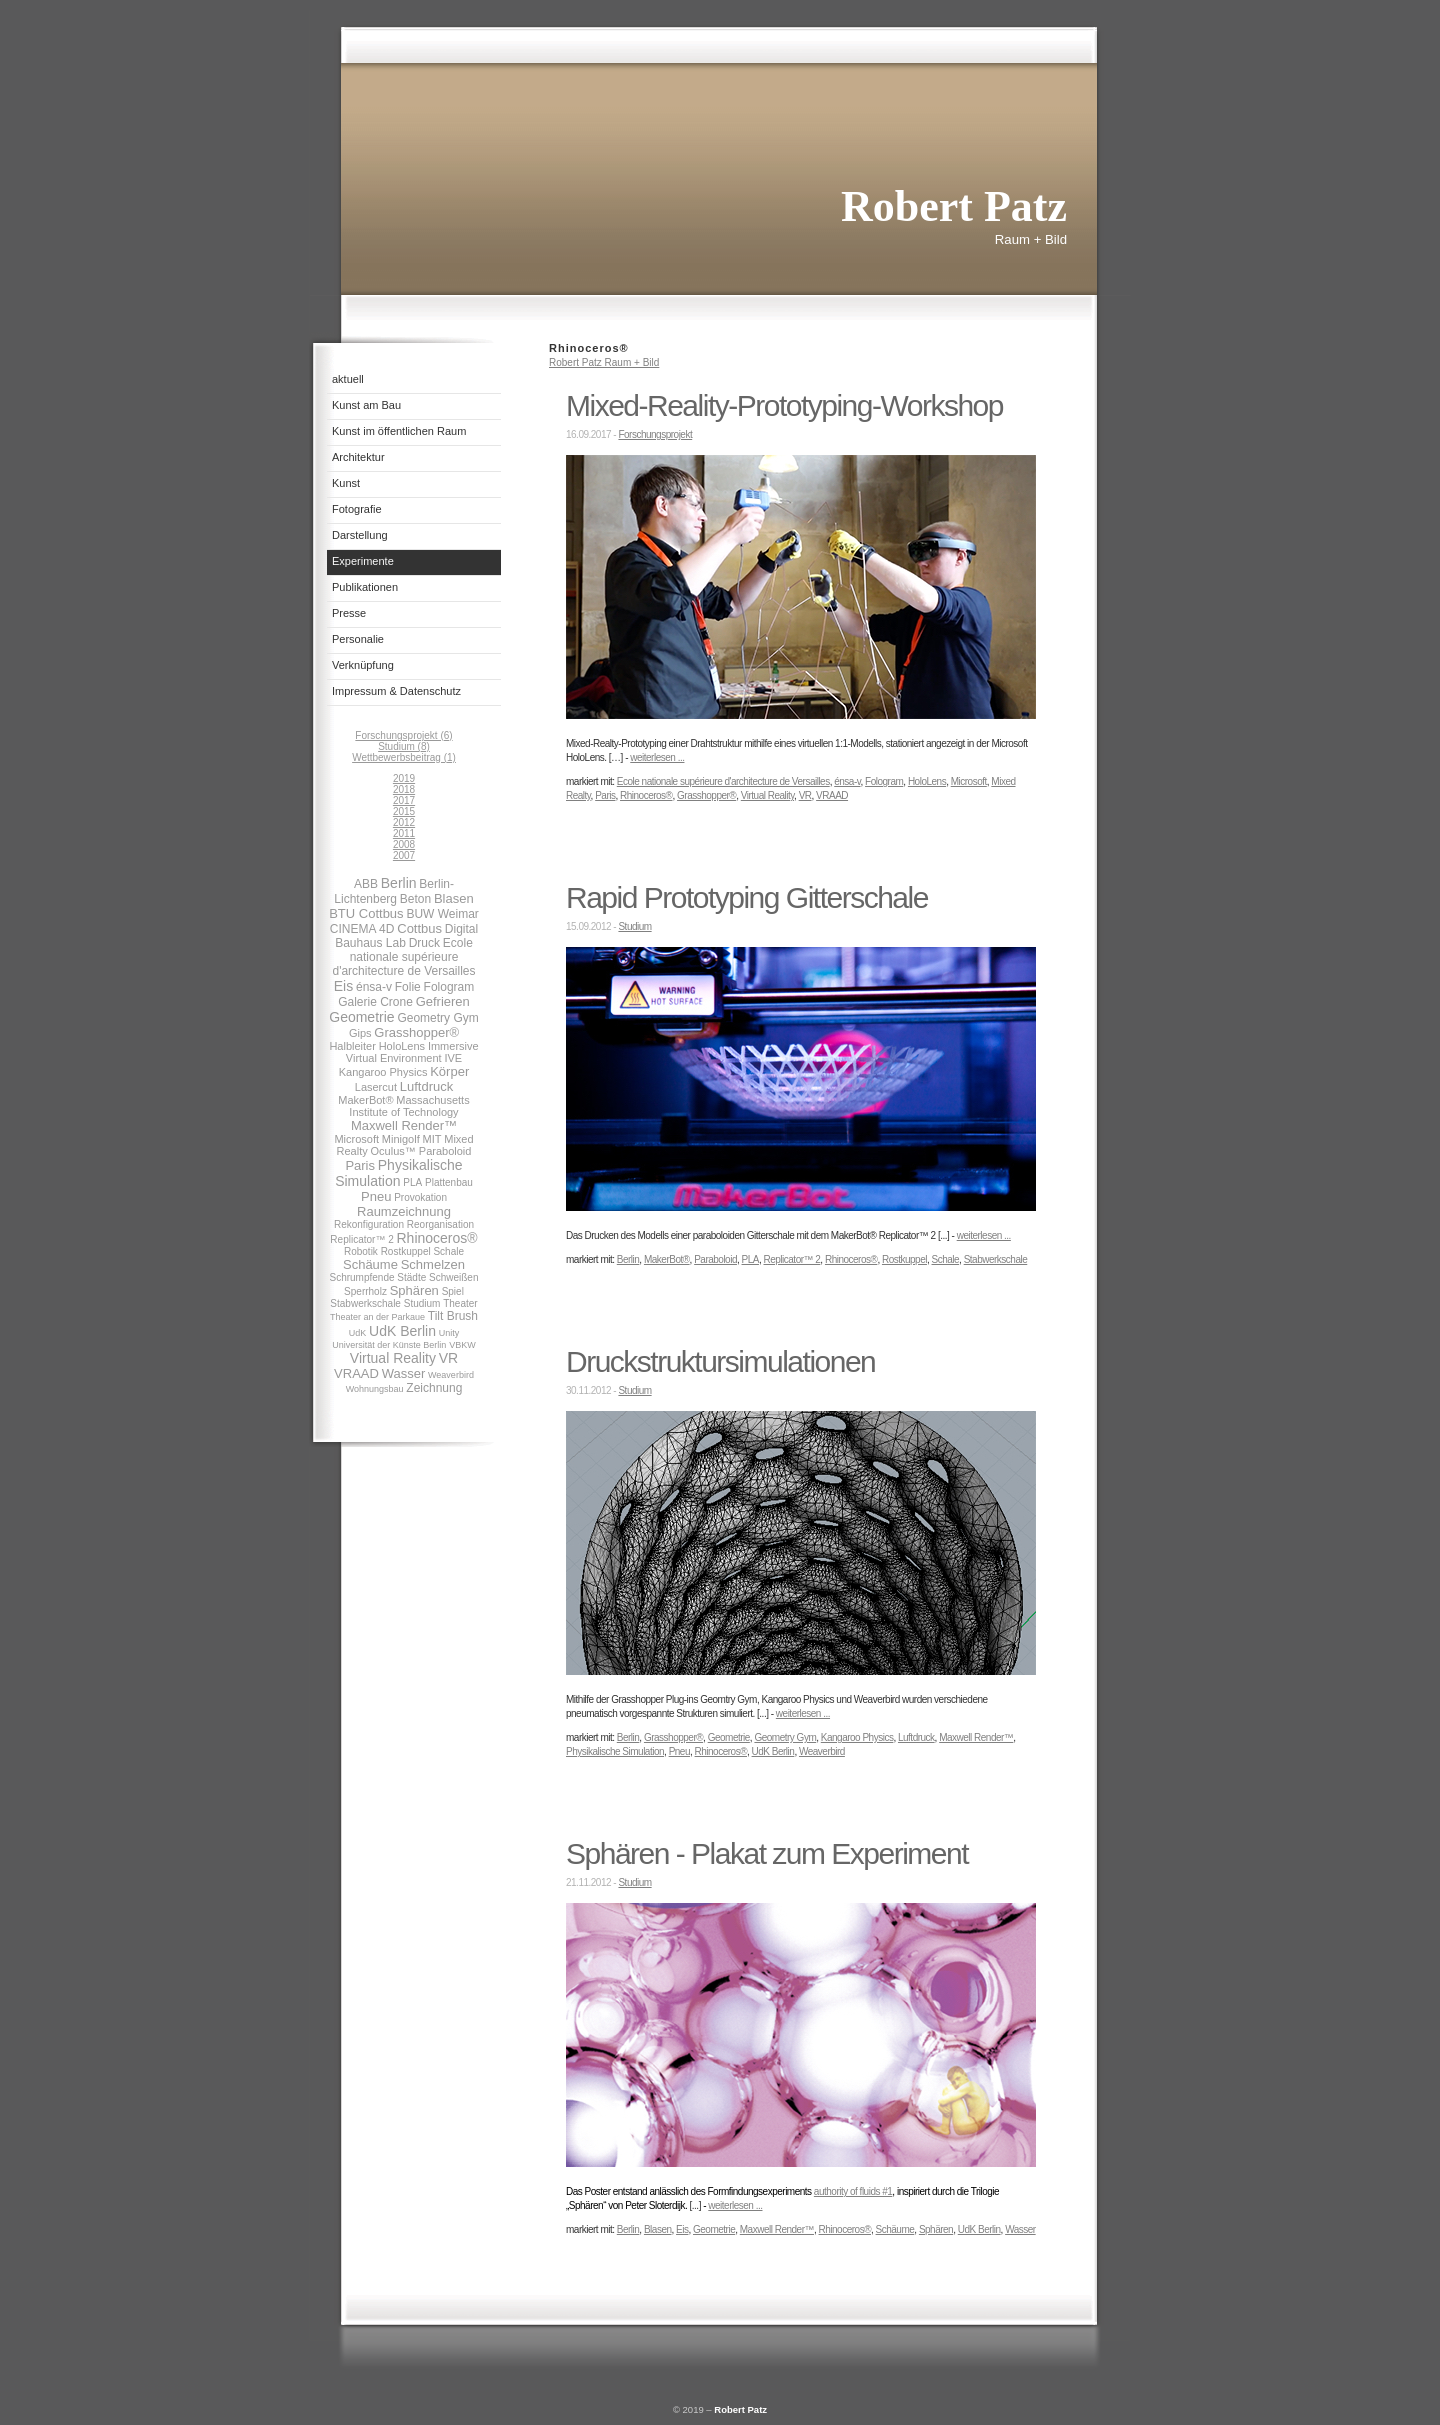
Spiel (453, 1291)
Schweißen (453, 1277)
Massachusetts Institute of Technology (409, 1106)
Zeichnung (434, 1388)
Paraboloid (445, 1151)
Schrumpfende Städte (378, 1277)
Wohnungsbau (375, 1389)
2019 (404, 778)
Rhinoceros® (437, 1238)
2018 (404, 789)
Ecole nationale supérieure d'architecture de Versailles (403, 957)
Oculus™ (395, 1151)
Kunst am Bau (366, 405)
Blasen (454, 898)
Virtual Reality (393, 1358)
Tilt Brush (453, 1316)
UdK (358, 1333)
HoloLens (402, 1046)
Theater (460, 1303)
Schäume (370, 1264)
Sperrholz (365, 1291)
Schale (448, 1251)
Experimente (363, 561)
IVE (453, 1058)
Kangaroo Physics (383, 1072)
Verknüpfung (363, 665)
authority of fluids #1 (853, 2191)
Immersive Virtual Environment (412, 1052)
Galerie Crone (375, 1002)
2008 (404, 844)
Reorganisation (440, 1224)
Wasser (404, 1373)
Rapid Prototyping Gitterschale (747, 897)
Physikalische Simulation (398, 1173)
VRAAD (356, 1373)
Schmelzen (433, 1264)
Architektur (358, 457)
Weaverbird (451, 1375)
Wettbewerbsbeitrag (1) (404, 757)
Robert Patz (740, 2409)
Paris (360, 1165)
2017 (404, 800)
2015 (404, 811)
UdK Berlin (402, 1331)
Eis (343, 986)
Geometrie (361, 1017)
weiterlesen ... (657, 757)
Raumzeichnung (404, 1211)
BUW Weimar (442, 914)
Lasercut (376, 1087)
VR (448, 1358)
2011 (404, 833)
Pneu (376, 1196)
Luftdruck (426, 1086)
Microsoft (356, 1139)
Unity (449, 1333)
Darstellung (360, 535)
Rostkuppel (406, 1251)
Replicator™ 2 (361, 1239)
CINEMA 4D (362, 929)
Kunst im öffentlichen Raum (399, 431)
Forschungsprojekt (655, 434)
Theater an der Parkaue (377, 1317)
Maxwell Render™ (404, 1125)
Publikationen (365, 587)
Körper (449, 1071)
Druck (424, 943)
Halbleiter (352, 1046)
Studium (422, 1303)
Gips (360, 1033)
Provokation (420, 1197)
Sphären (414, 1290)
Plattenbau (449, 1182)
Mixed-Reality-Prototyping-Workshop (784, 405)
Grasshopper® (416, 1032)
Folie (408, 987)
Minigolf (401, 1139)
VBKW (462, 1345)
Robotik (362, 1251)
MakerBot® (365, 1100)
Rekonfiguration (369, 1224)
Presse (349, 613)
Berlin (399, 883)
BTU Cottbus (366, 913)
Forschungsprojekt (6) (403, 735)
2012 (404, 822)
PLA (412, 1182)
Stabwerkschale (365, 1303)
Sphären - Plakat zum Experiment (767, 1853)
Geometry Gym (437, 1018)
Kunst (346, 483)
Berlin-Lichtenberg (394, 891)
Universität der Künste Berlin (389, 1345)
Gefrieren (443, 1001)
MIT (432, 1139)
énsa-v (374, 987)
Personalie (358, 639)
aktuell (348, 379)
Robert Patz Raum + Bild (604, 362)
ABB (366, 884)
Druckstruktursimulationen (720, 1361)
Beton (415, 899)
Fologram (449, 987)
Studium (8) (404, 746)
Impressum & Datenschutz (396, 691)
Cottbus (419, 928)
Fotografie (357, 509)
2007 (404, 855)
